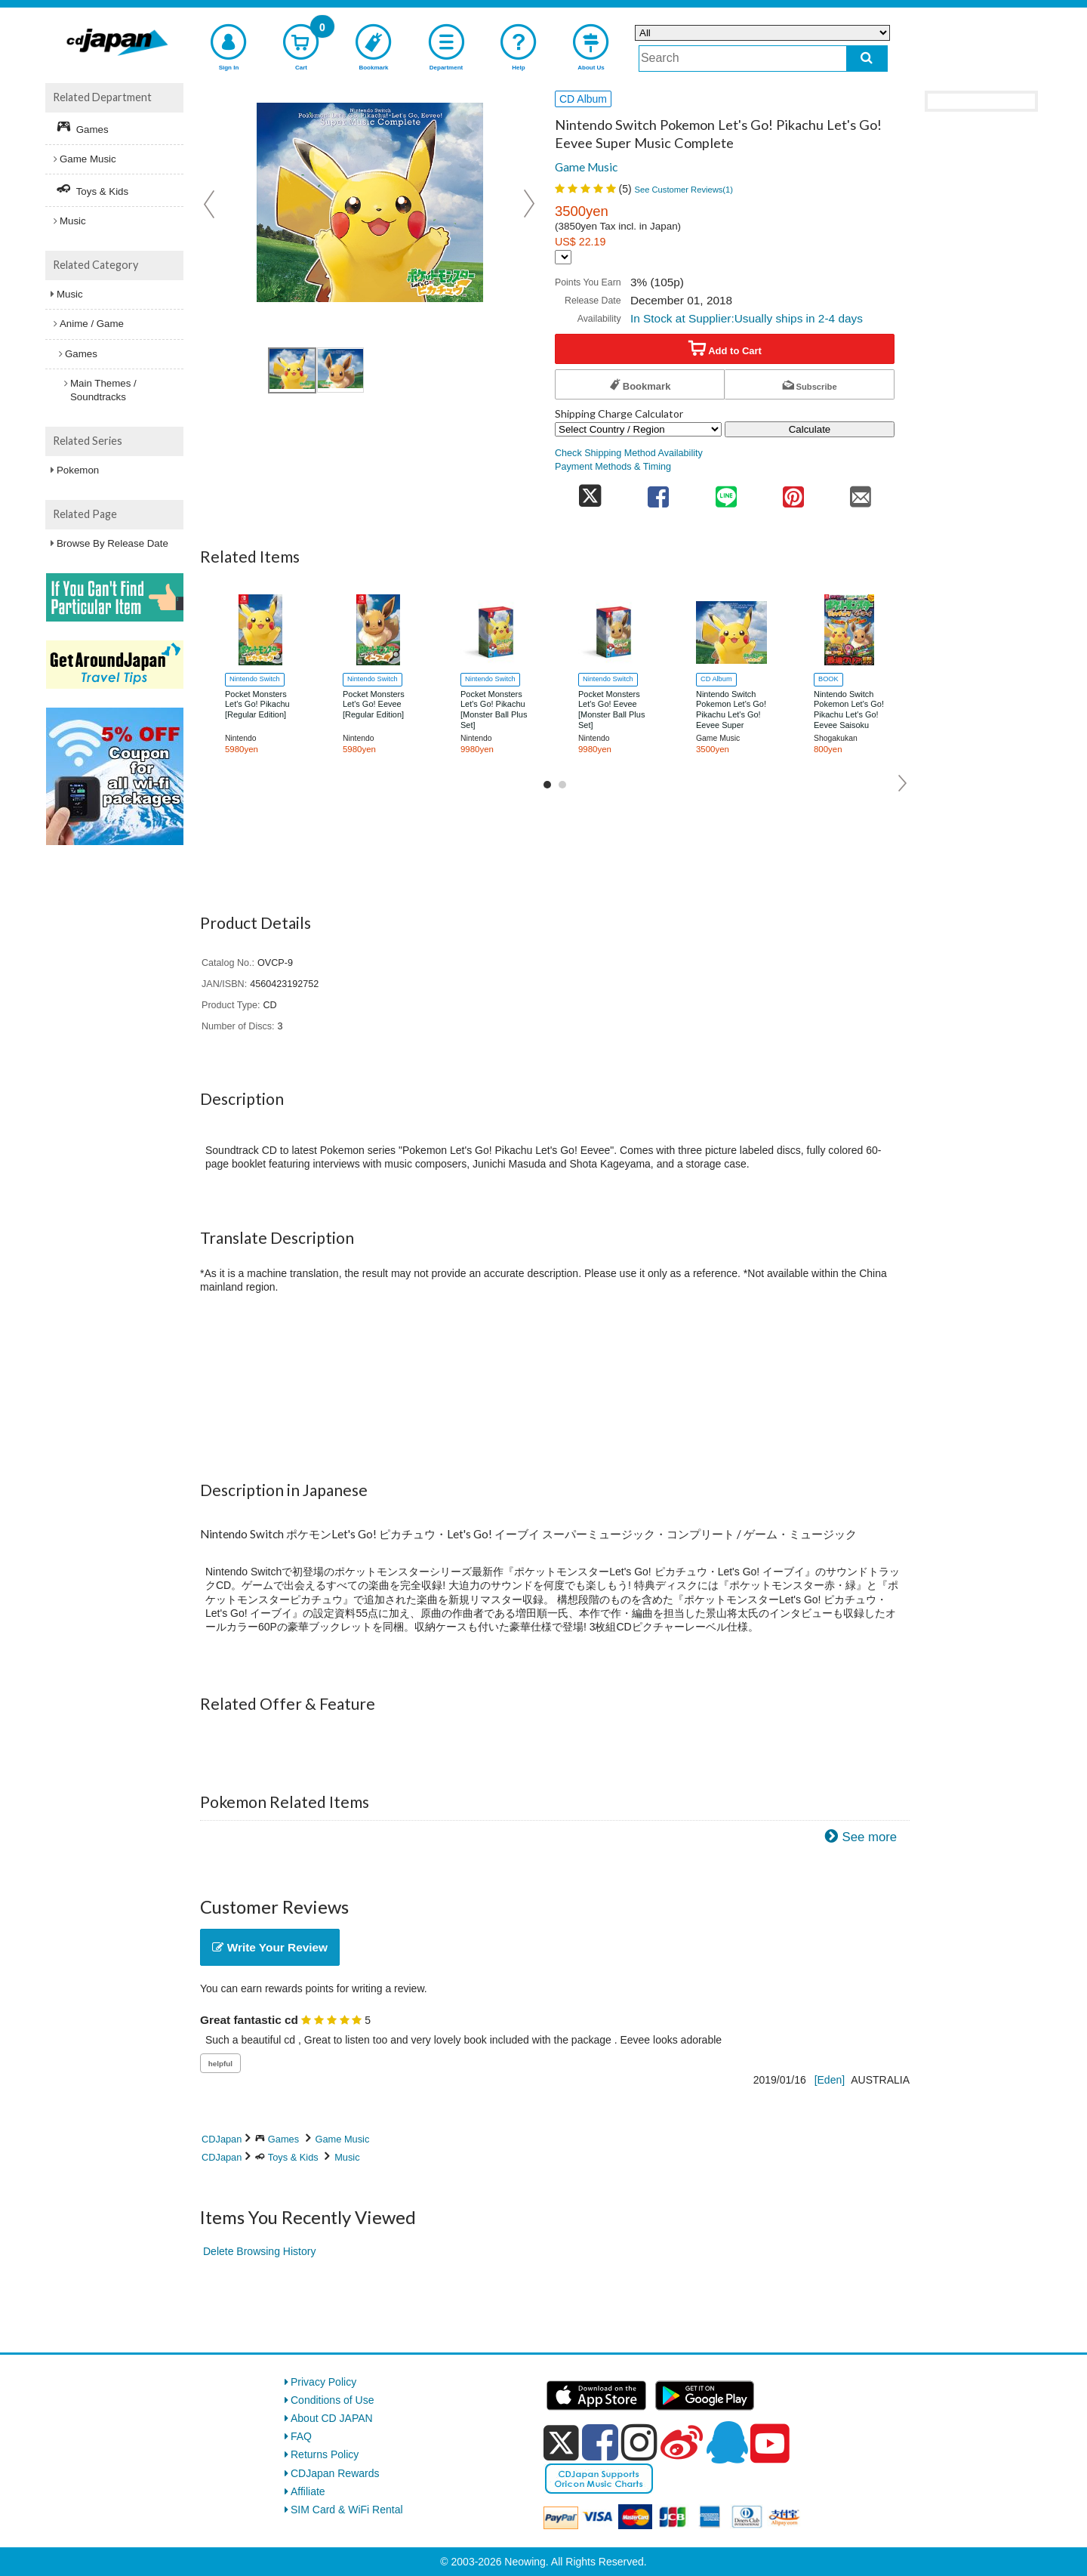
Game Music (586, 167)
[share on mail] (861, 492)
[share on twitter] (590, 492)
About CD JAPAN (332, 2418)
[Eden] (829, 2080)
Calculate (810, 429)
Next (529, 204)
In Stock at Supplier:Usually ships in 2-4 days (746, 318)
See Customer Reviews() (683, 189)
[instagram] (639, 2442)
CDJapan (222, 2139)
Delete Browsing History (259, 2251)
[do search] (867, 58)
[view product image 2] (340, 370)
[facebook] (600, 2442)
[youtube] (770, 2443)
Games (283, 2139)
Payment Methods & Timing (613, 466)
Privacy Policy (323, 2382)
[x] (561, 2443)
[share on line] (725, 492)
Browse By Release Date (112, 543)
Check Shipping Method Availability (629, 453)
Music (346, 2157)
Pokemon (78, 470)
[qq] (727, 2442)
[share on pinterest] (793, 492)
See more (869, 1837)
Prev (211, 204)
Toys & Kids (293, 2157)
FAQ (301, 2436)
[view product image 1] (292, 370)
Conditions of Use (332, 2400)
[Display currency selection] (563, 257)
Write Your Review (270, 1947)
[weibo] (682, 2442)
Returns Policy (325, 2454)
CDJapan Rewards (335, 2473)
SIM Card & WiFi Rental (347, 2510)
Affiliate (308, 2491)
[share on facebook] (658, 492)
